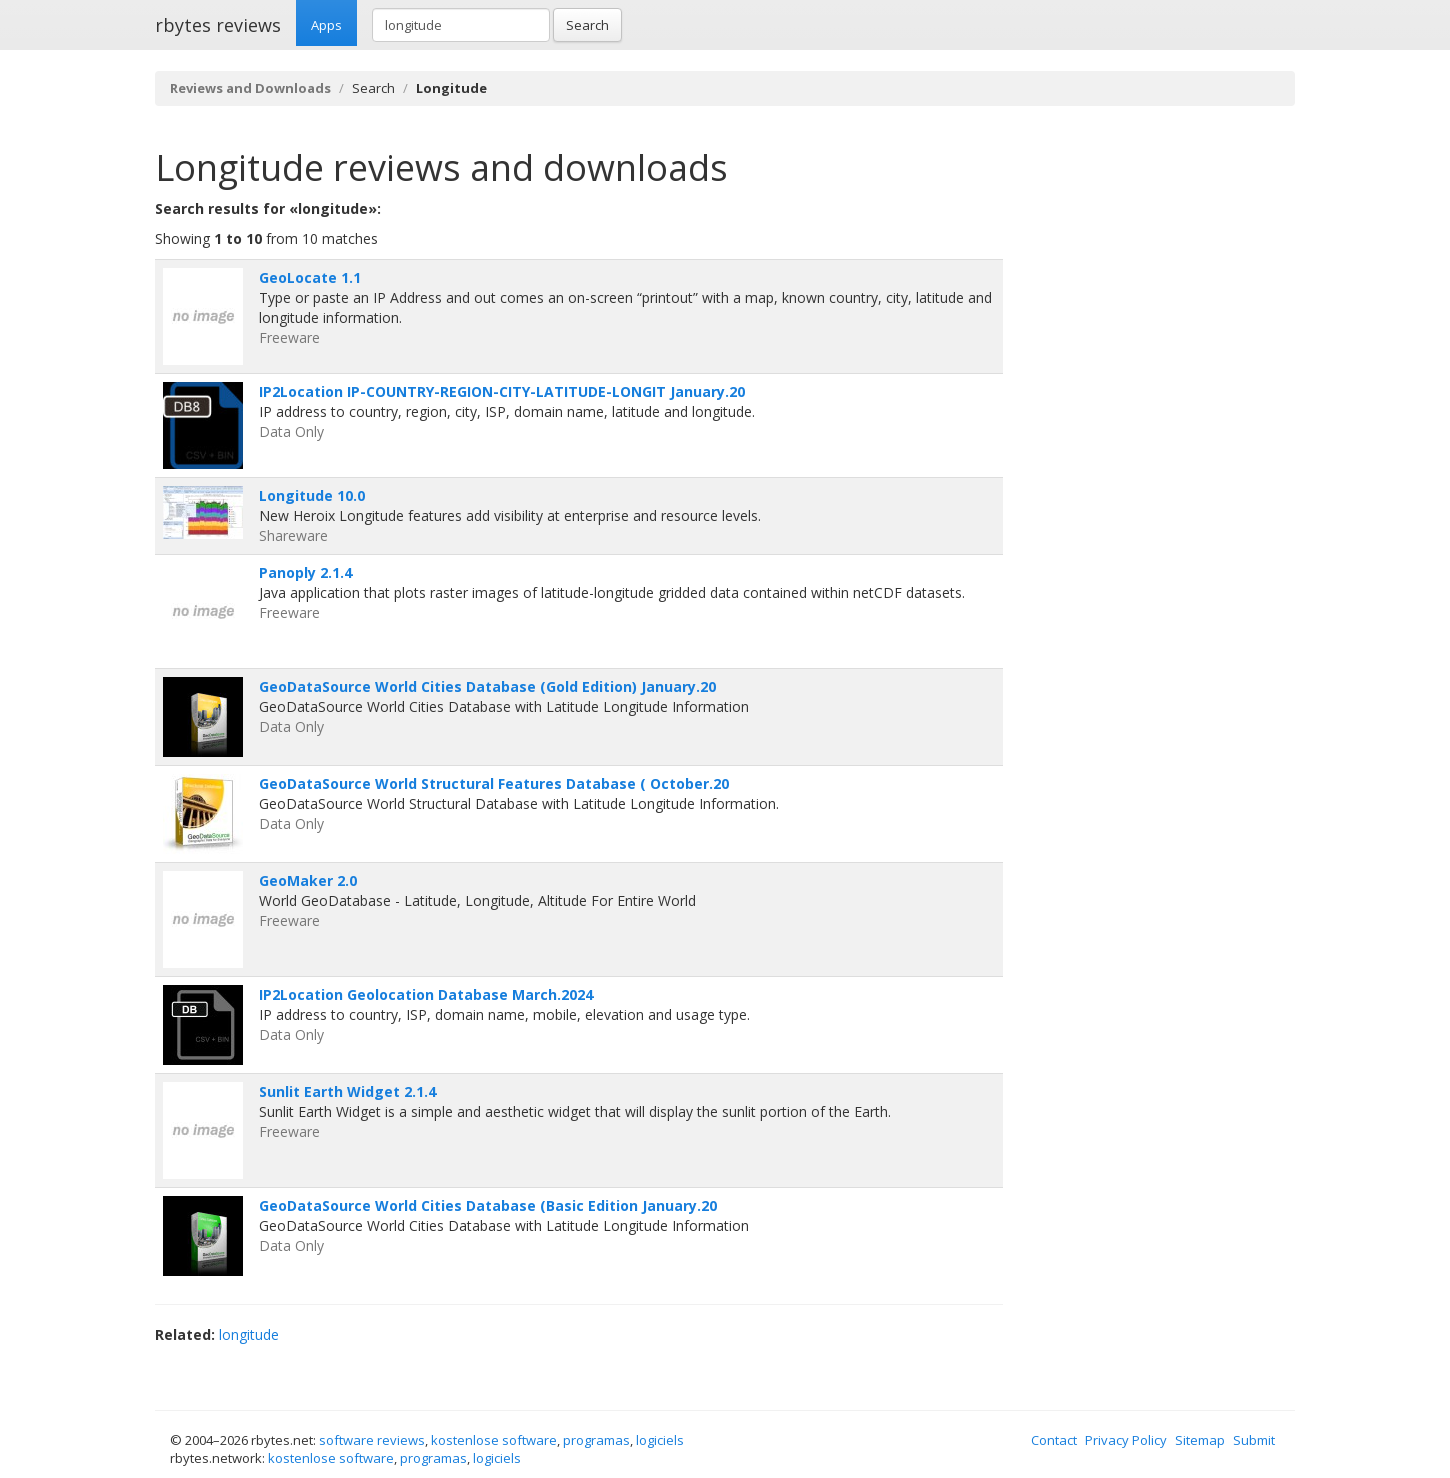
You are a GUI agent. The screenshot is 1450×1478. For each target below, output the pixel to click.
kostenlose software (494, 1440)
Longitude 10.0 (312, 495)
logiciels (660, 1440)
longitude (249, 1334)
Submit (1254, 1440)
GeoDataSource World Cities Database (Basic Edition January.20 (488, 1205)
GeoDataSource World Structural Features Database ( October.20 (494, 783)
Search (587, 25)
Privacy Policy (1126, 1440)
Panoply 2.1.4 (305, 572)
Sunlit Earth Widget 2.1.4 (347, 1091)
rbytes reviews (218, 25)
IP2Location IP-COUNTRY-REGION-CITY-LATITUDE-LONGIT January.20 (502, 391)
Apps (326, 25)
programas (596, 1440)
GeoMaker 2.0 (308, 880)
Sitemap (1200, 1440)
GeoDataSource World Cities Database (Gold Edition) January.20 (487, 686)
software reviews (372, 1440)
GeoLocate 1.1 (310, 277)
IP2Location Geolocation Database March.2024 (426, 994)
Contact (1054, 1440)
